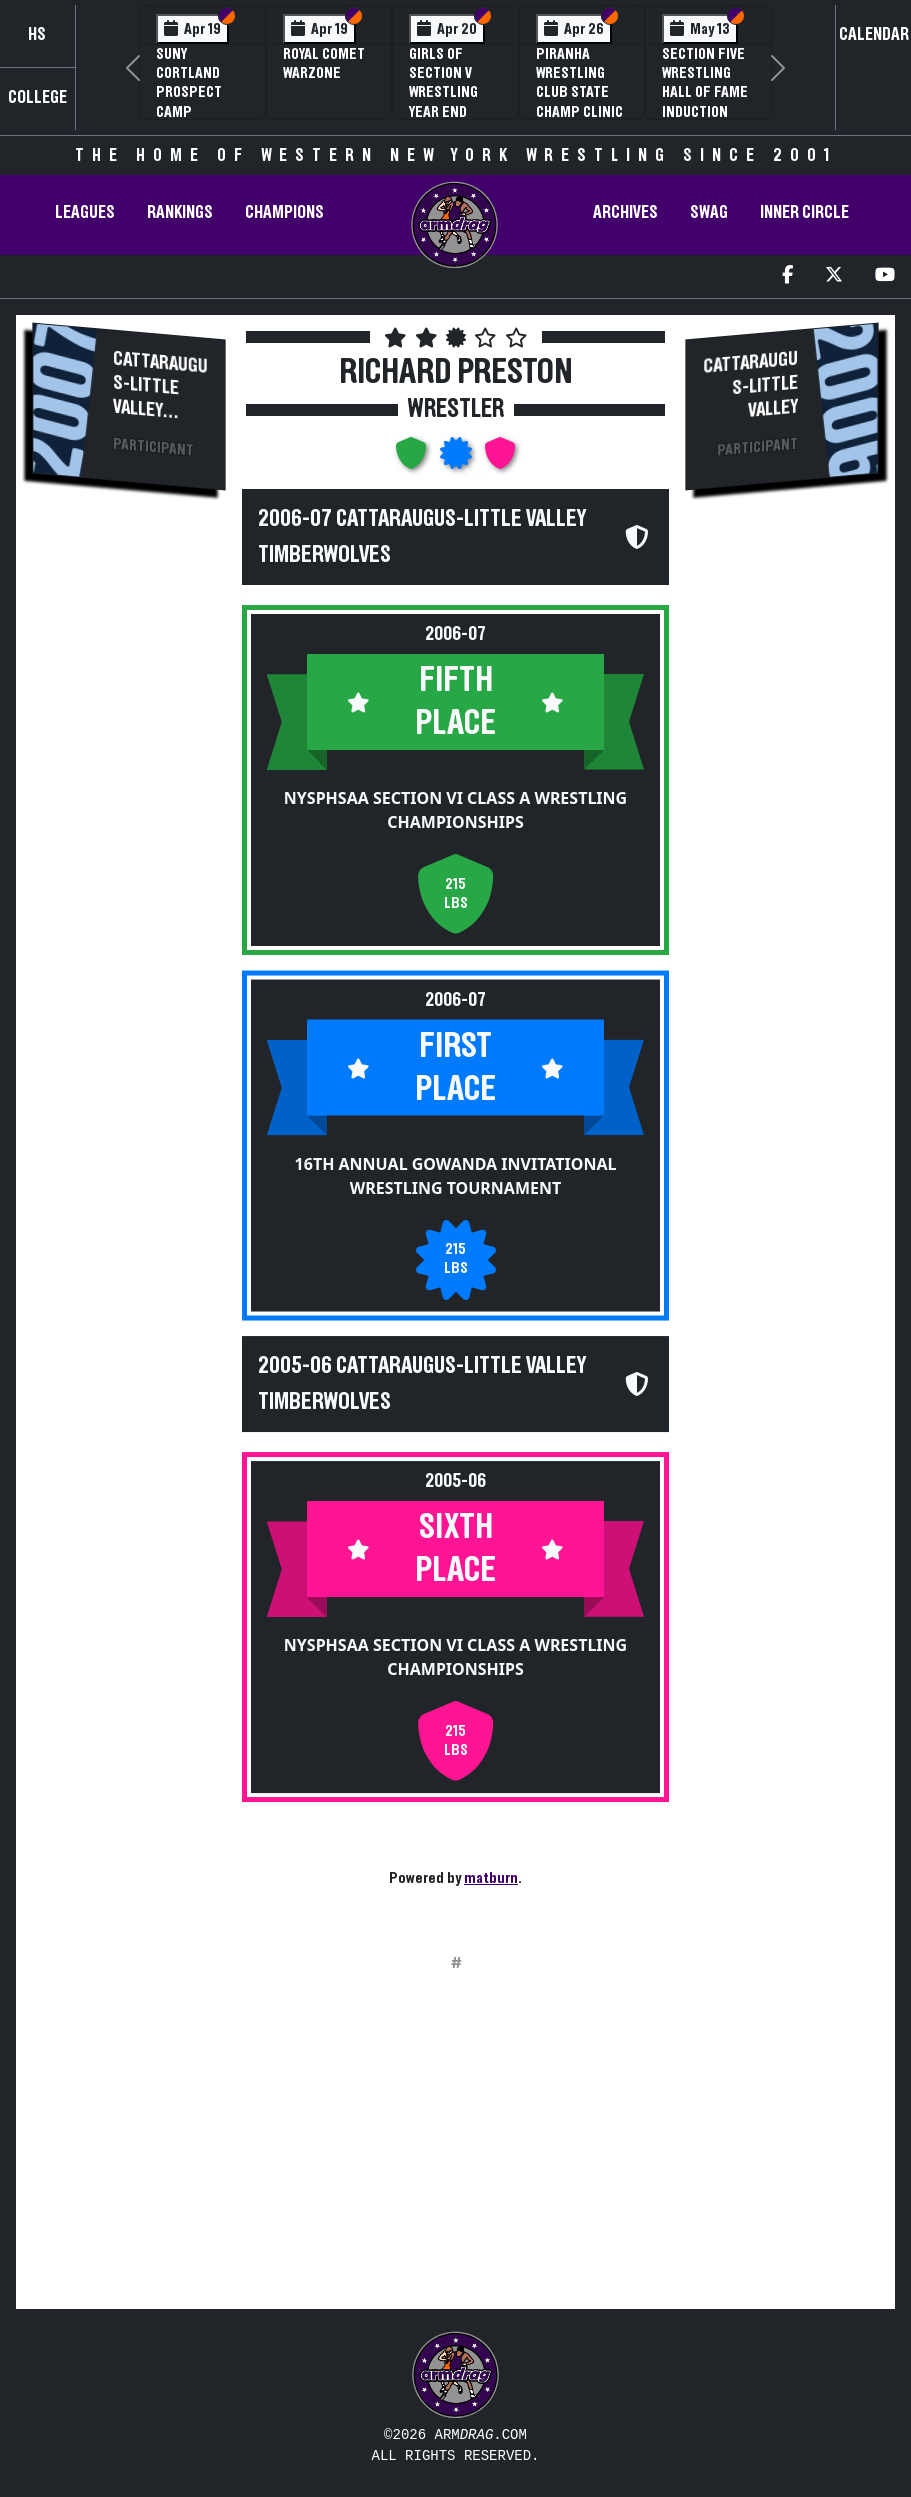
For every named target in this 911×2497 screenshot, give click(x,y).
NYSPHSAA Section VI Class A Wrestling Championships (455, 810)
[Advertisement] (129, 846)
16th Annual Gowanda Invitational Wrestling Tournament (456, 1175)
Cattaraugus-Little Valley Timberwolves (160, 408)
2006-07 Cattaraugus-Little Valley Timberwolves (422, 537)
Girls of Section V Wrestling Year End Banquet (443, 92)
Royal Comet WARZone (324, 63)
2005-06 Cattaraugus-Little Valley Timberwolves (422, 1384)
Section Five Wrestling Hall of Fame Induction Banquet (705, 92)
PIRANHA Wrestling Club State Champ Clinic (579, 83)
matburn (491, 1878)
